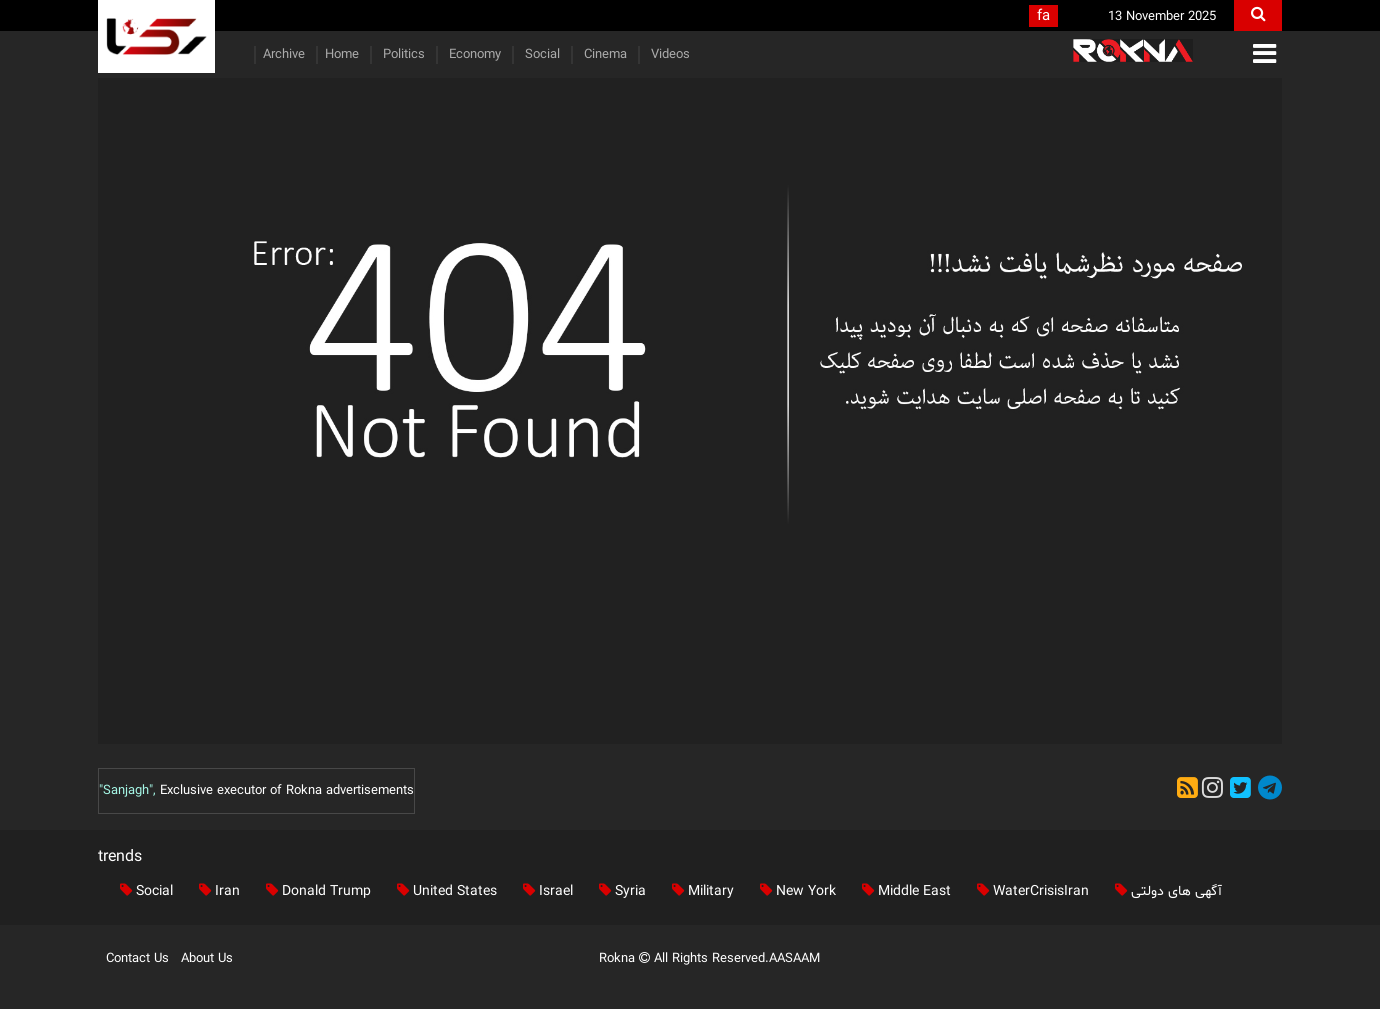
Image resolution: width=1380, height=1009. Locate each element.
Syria (618, 891)
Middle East (902, 891)
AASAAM (794, 959)
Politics (402, 55)
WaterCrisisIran (1029, 891)
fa (1043, 16)
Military (699, 891)
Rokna (626, 959)
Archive (284, 55)
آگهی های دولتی (1164, 891)
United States (443, 891)
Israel (544, 891)
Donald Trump (314, 891)
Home (342, 55)
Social (540, 55)
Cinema (603, 55)
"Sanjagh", (127, 791)
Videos (668, 55)
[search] (1258, 15)
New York (794, 891)
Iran (215, 891)
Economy (473, 55)
